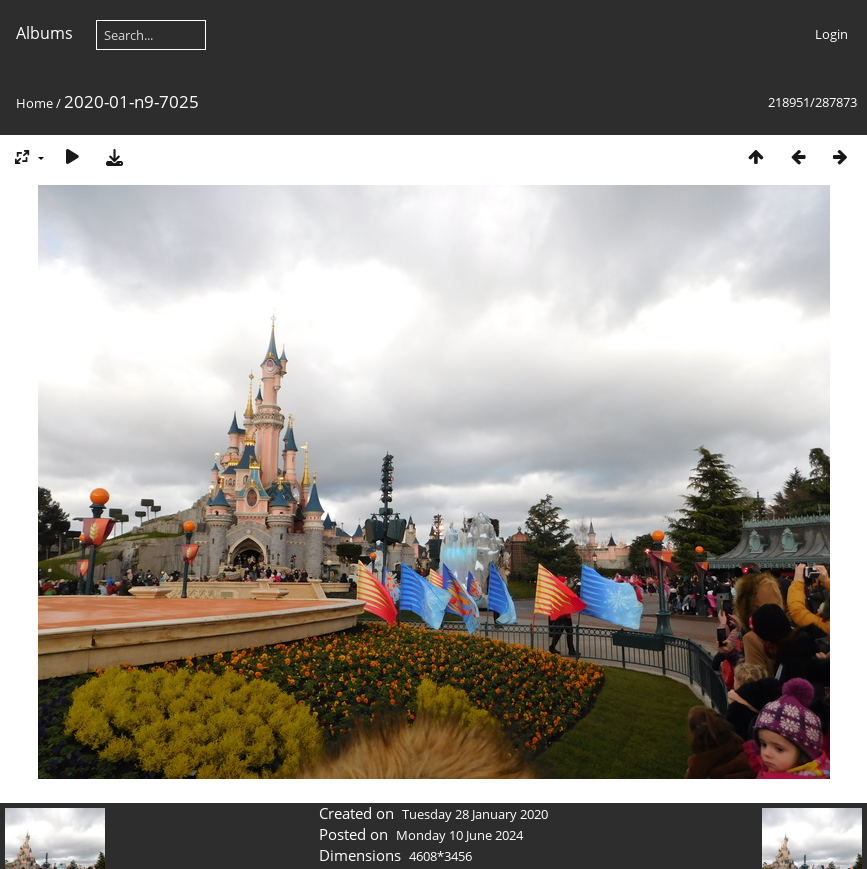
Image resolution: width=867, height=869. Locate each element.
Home (34, 103)
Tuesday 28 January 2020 (475, 814)
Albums (44, 33)
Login (831, 34)
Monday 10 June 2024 (459, 835)
